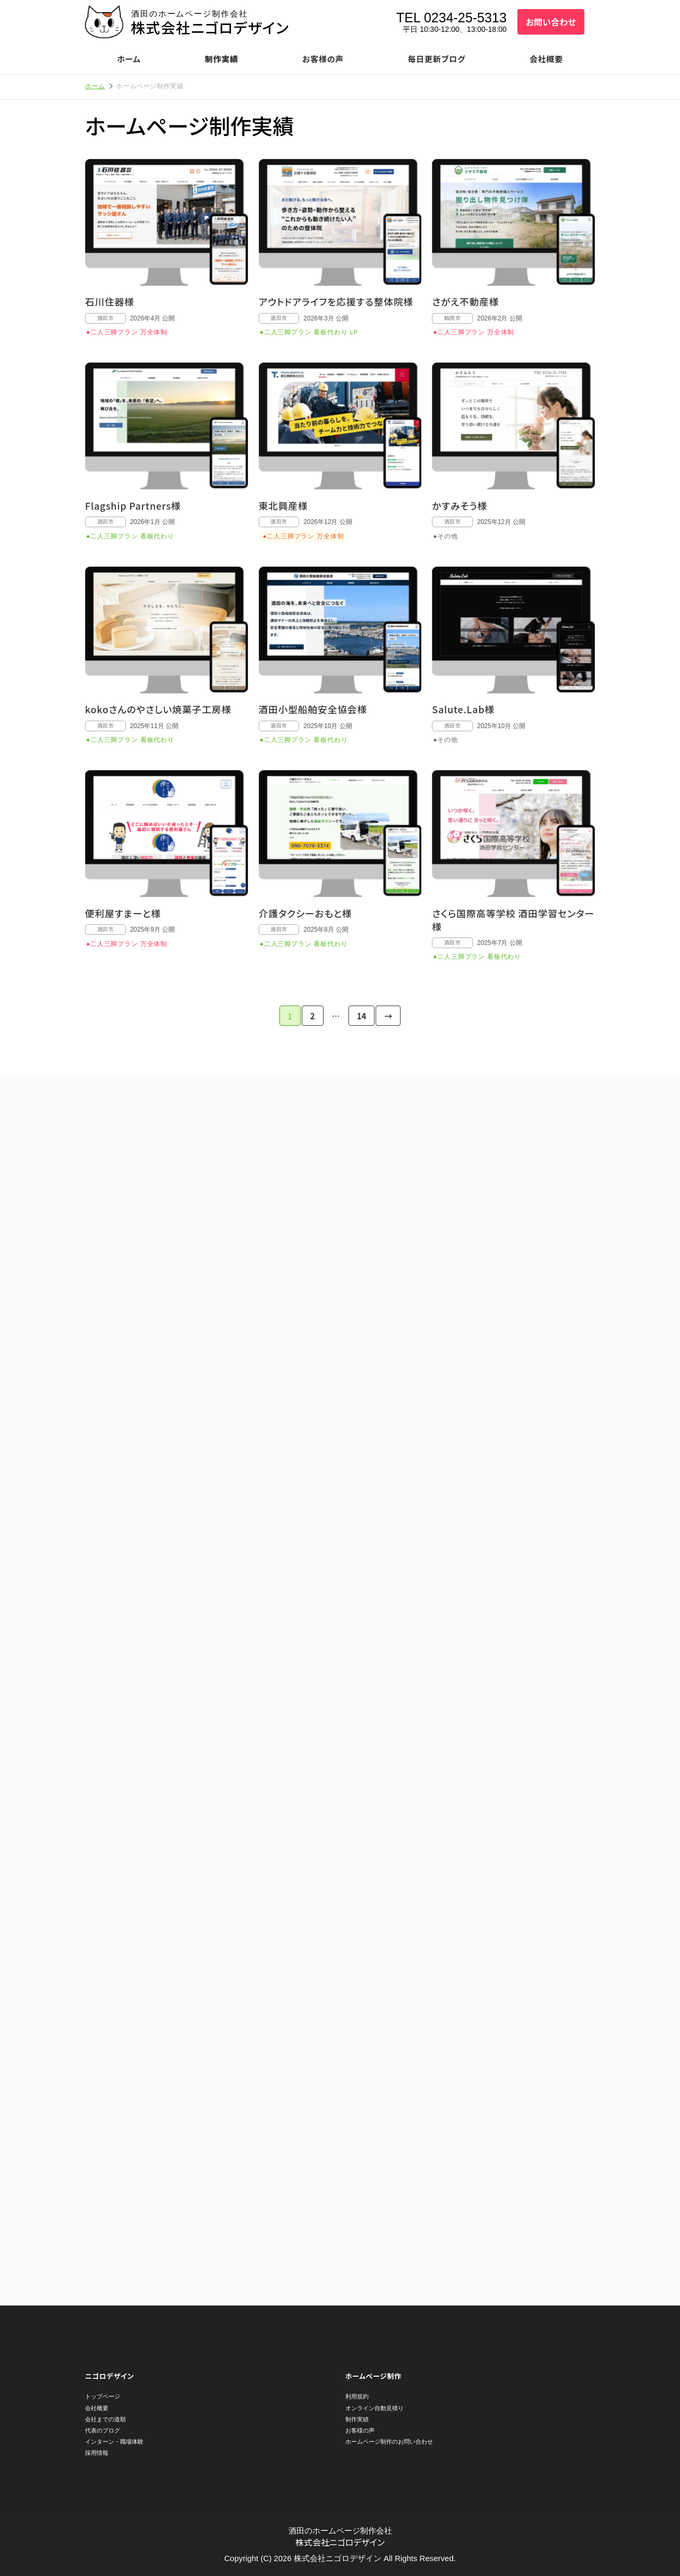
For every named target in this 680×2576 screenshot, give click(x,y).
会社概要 (546, 58)
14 (362, 1015)
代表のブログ (102, 2430)
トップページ (102, 2396)
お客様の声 (323, 58)
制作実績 (221, 58)
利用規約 (357, 2396)
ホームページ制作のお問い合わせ (389, 2441)
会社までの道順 (105, 2419)
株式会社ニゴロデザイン (210, 27)
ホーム (129, 58)
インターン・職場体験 (114, 2441)
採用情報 (96, 2453)
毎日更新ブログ (437, 58)
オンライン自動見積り (374, 2408)
